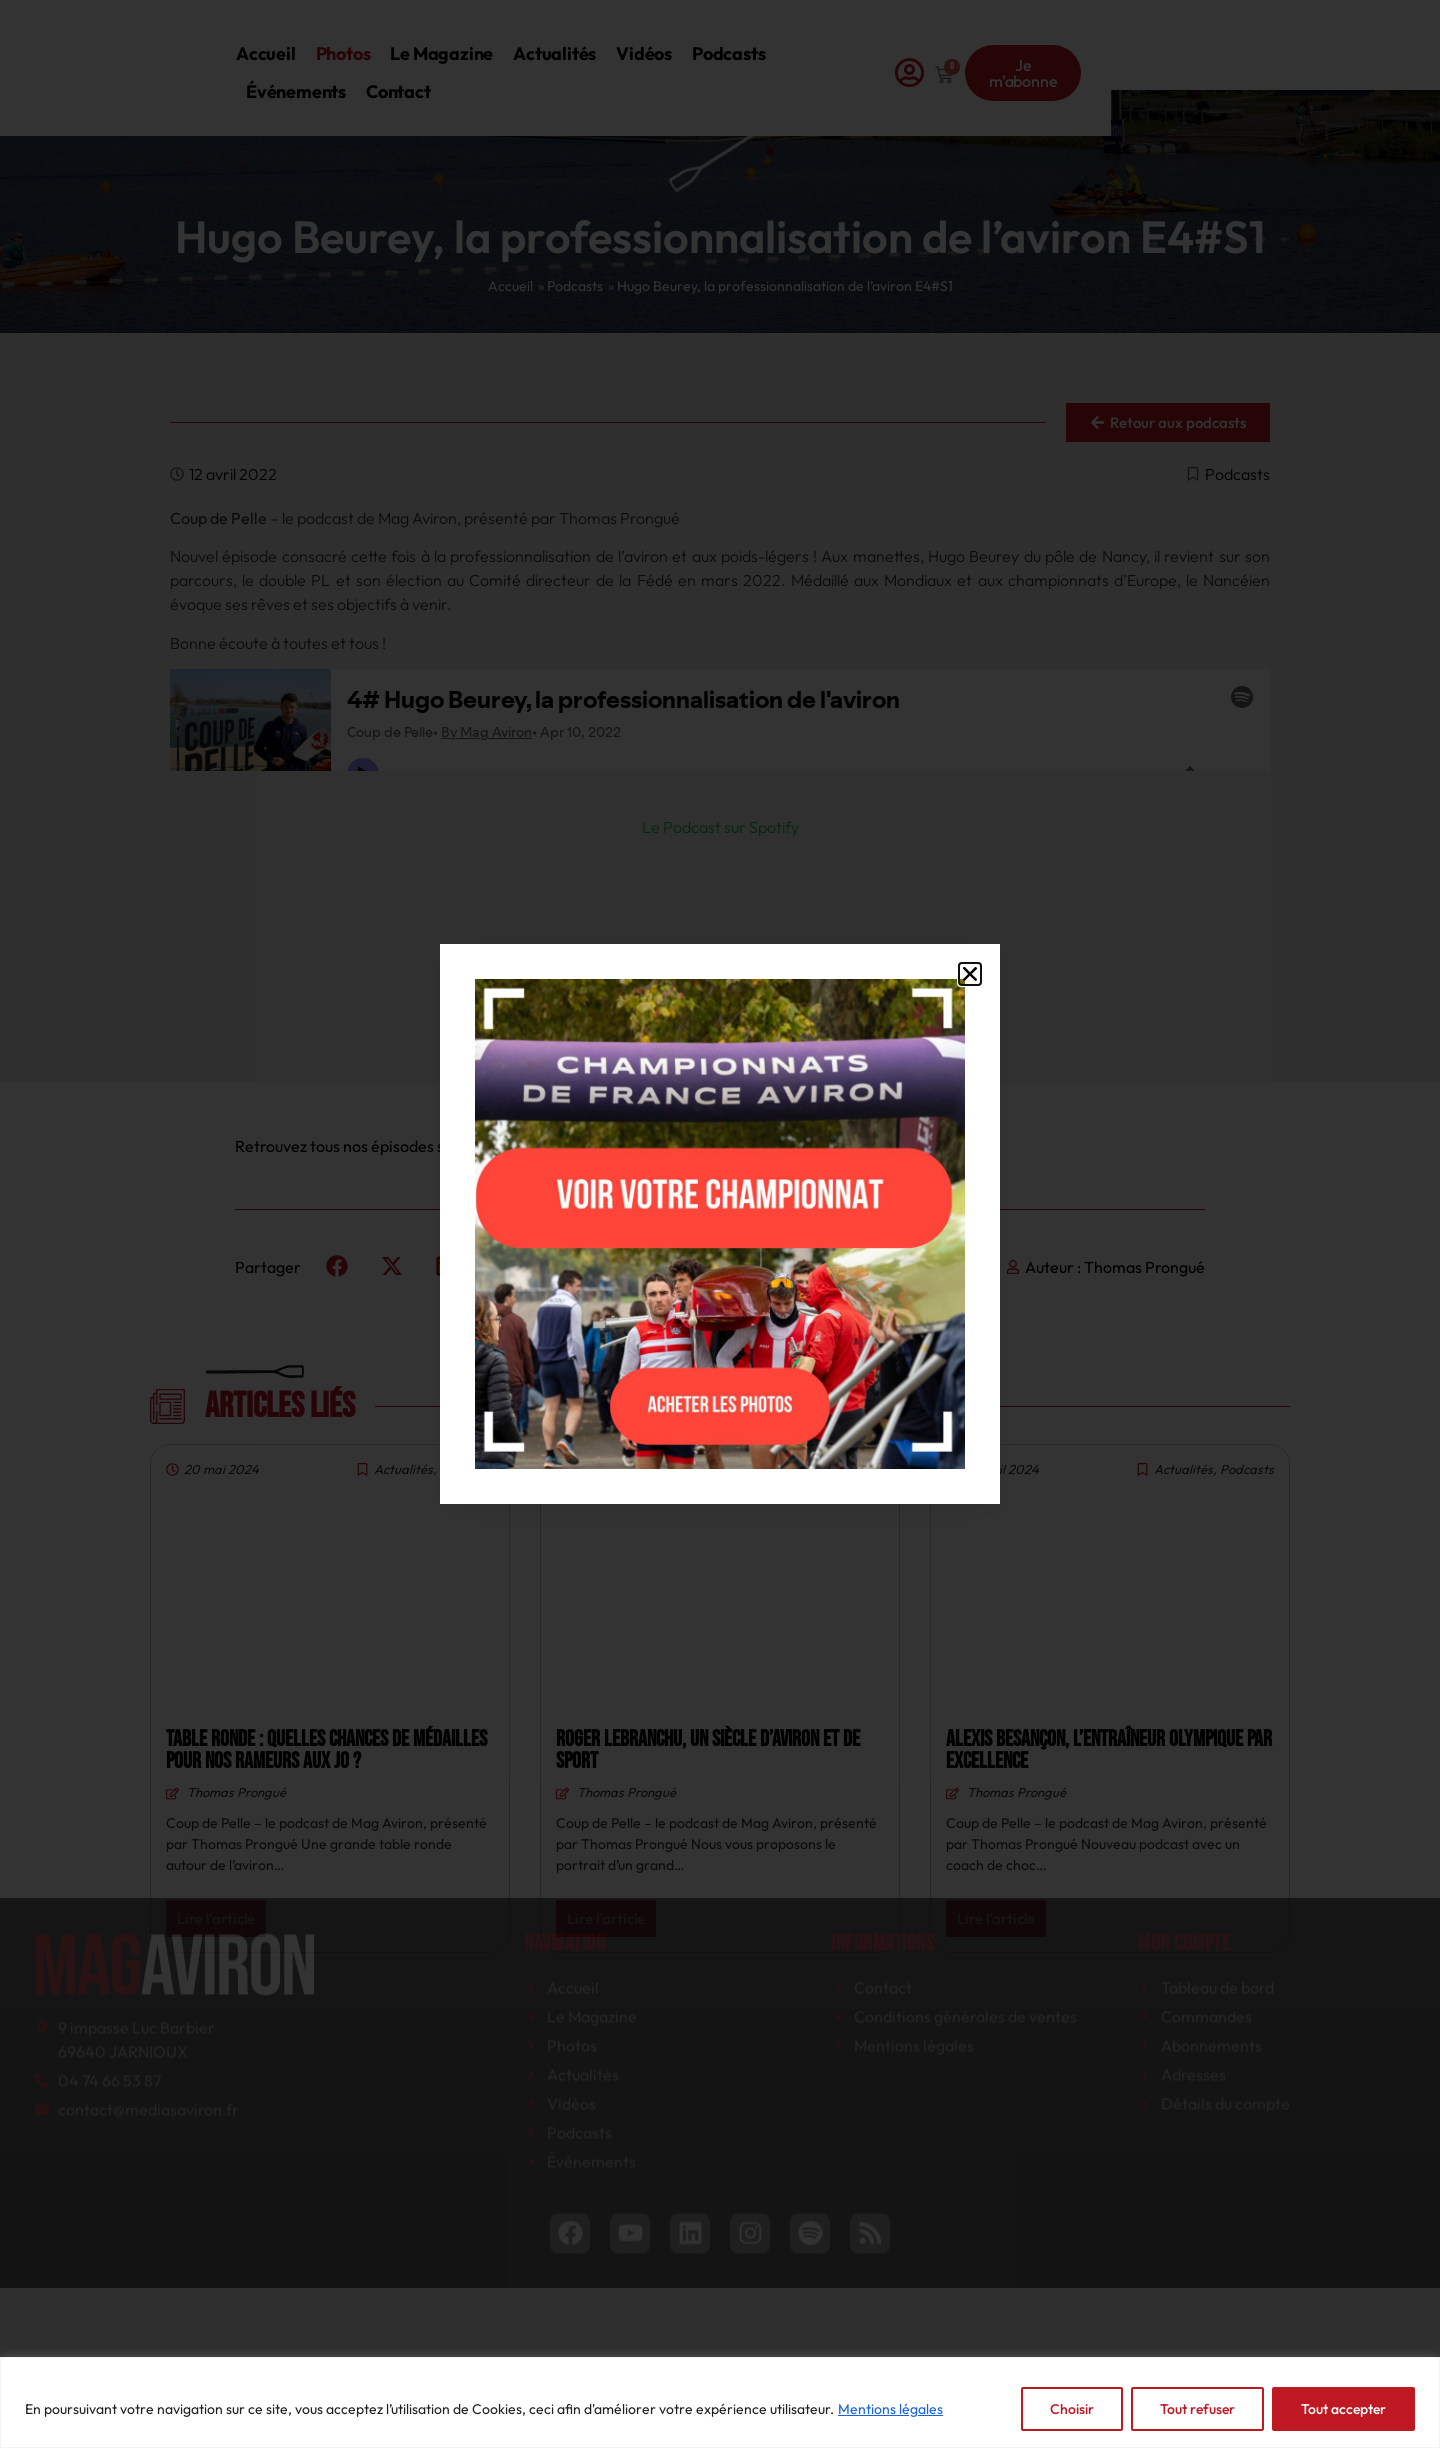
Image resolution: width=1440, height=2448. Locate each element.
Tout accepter (1343, 2409)
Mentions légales (890, 2409)
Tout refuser (1197, 2409)
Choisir (1072, 2409)
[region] (720, 2402)
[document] (720, 1224)
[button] (970, 974)
